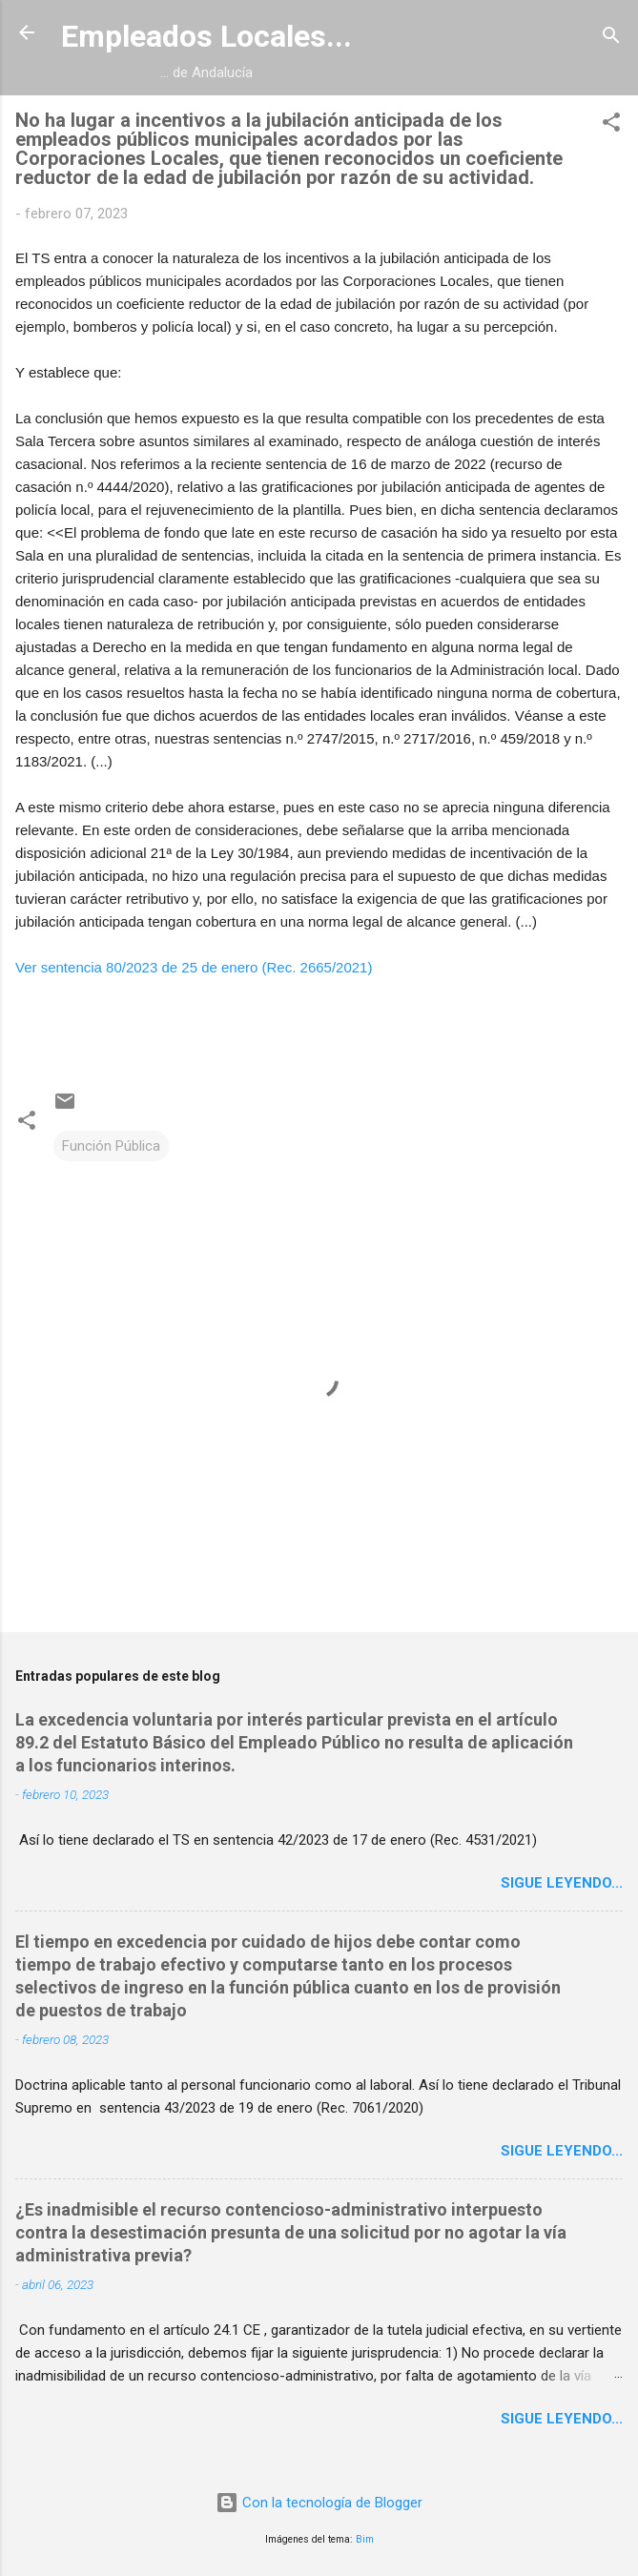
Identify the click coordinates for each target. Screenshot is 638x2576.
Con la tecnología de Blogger (319, 2502)
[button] (611, 125)
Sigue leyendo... (562, 1882)
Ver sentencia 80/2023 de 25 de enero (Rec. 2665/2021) (193, 967)
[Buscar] (611, 39)
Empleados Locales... (206, 36)
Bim (365, 2539)
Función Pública (111, 1146)
